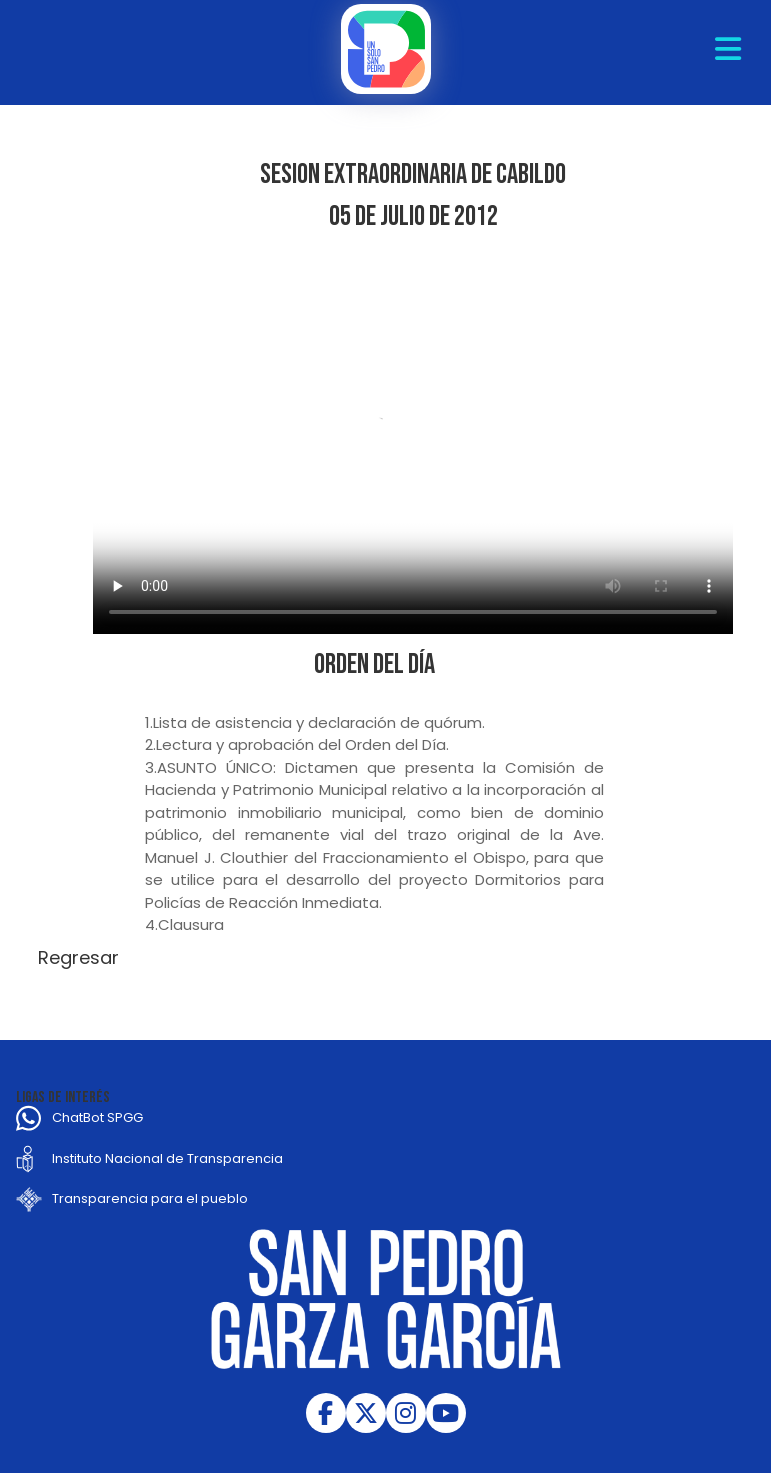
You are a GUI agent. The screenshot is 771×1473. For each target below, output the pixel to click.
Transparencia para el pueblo (150, 1198)
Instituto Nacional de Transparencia (167, 1158)
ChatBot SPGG (97, 1117)
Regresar (78, 957)
